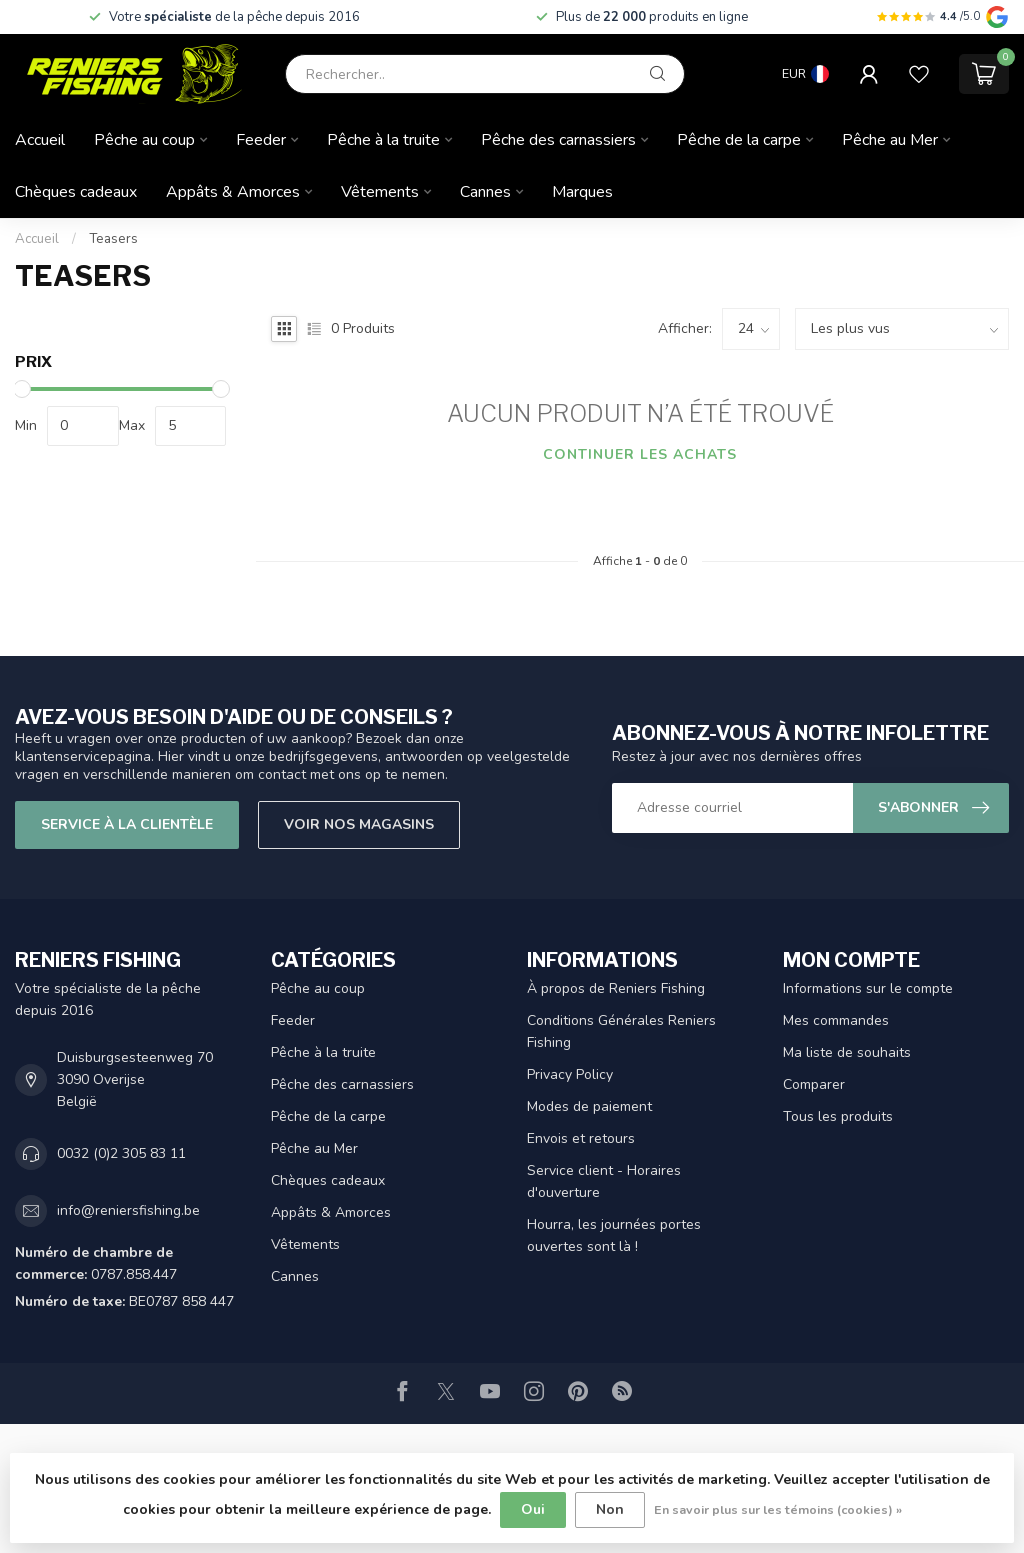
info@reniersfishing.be (128, 1210)
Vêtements (380, 192)
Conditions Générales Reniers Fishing (621, 1031)
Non (610, 1509)
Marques (582, 192)
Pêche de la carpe (739, 140)
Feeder (261, 140)
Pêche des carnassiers (558, 140)
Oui (533, 1509)
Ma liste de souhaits (847, 1052)
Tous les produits (838, 1116)
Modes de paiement (589, 1106)
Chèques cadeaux (76, 192)
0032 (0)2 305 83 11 (121, 1153)
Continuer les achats (640, 454)
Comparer (814, 1084)
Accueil (40, 140)
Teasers (113, 239)
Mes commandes (836, 1020)
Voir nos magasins (359, 824)
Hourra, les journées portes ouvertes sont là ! (614, 1235)
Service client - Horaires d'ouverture (604, 1181)
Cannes (485, 192)
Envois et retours (581, 1138)
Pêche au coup (144, 140)
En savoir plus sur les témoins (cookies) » (778, 1509)
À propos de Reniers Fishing (616, 988)
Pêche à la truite (383, 140)
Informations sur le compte (868, 988)
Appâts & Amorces (233, 192)
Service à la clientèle (127, 824)
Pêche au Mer (890, 140)
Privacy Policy (570, 1074)
